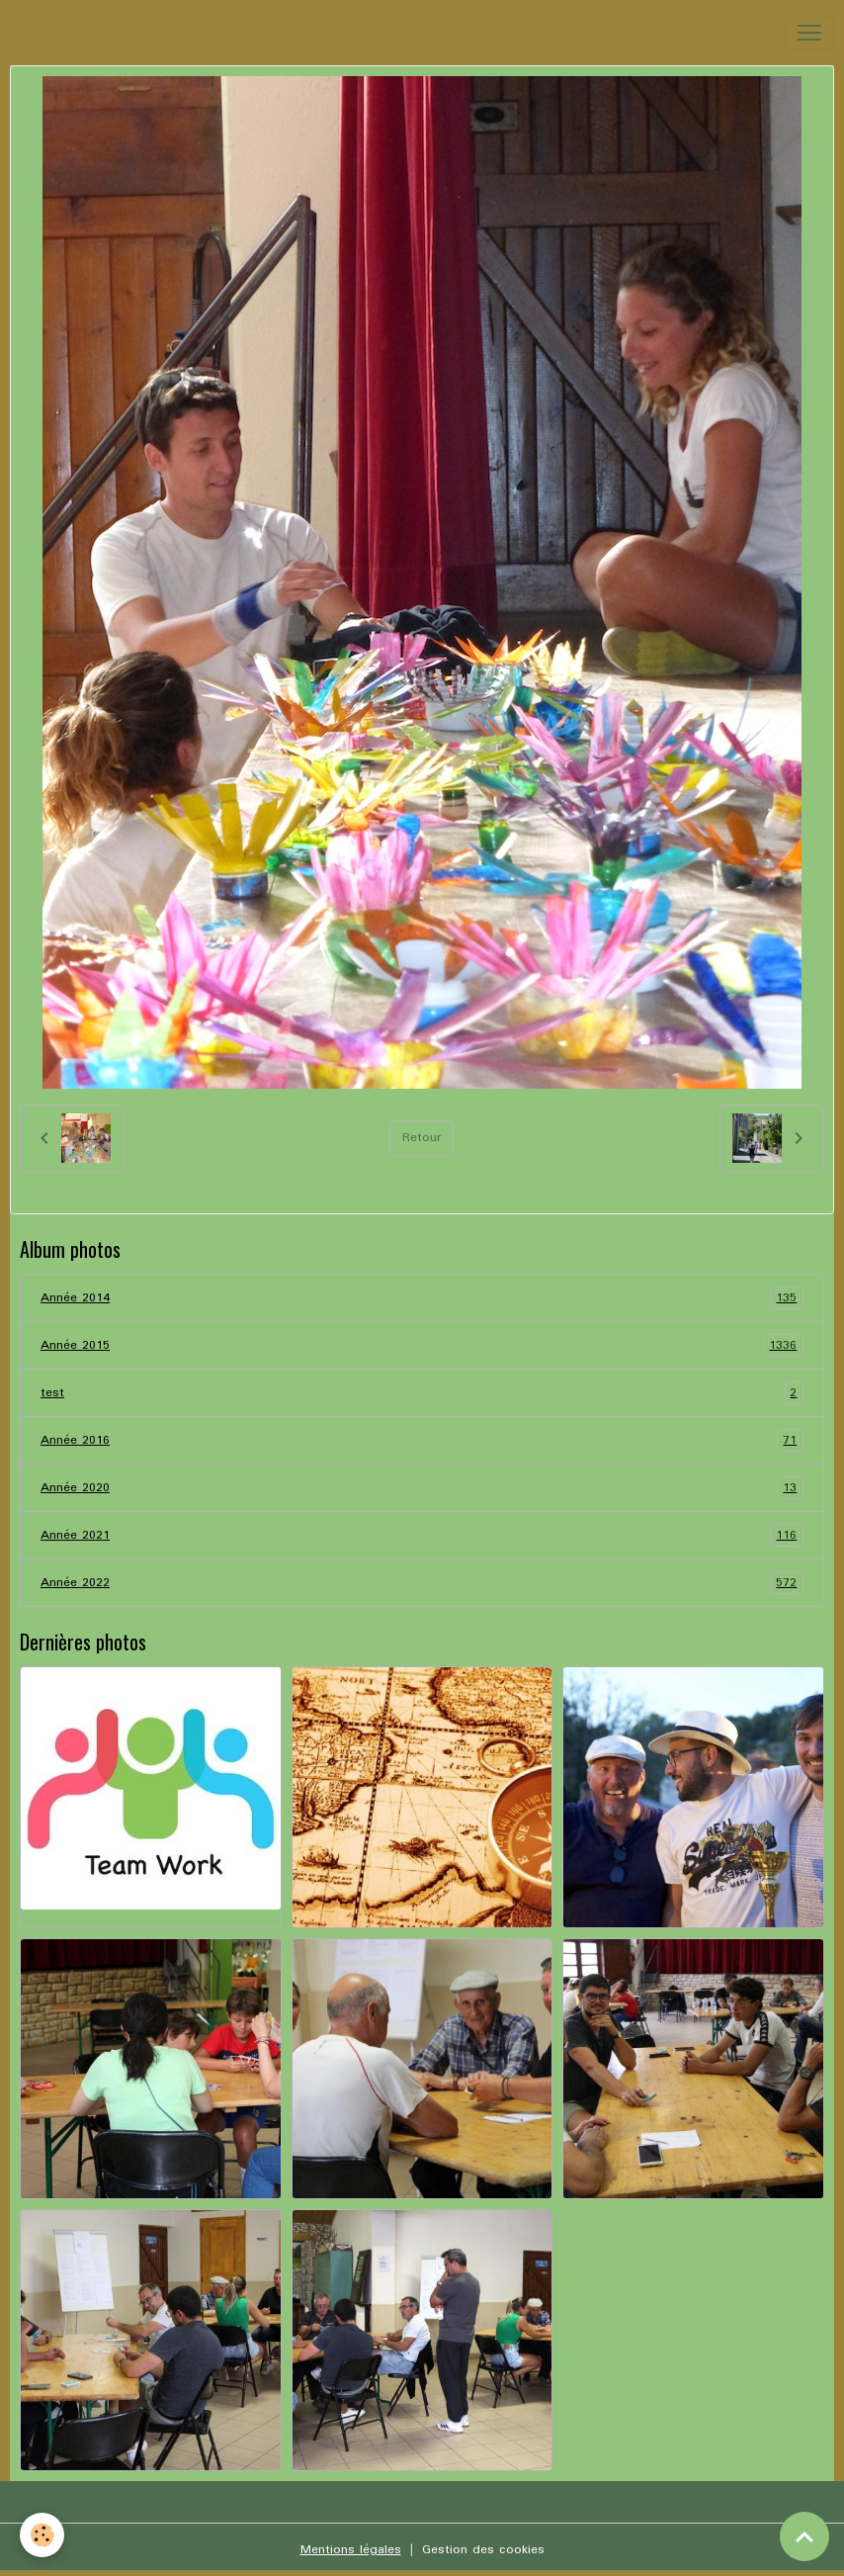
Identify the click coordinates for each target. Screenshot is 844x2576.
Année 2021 (422, 1535)
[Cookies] (42, 2535)
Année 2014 (422, 1298)
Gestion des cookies (483, 2549)
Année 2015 (422, 1345)
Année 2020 (422, 1487)
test (422, 1392)
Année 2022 (422, 1582)
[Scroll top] (804, 2536)
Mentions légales (350, 2549)
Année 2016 (422, 1440)
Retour (421, 1137)
